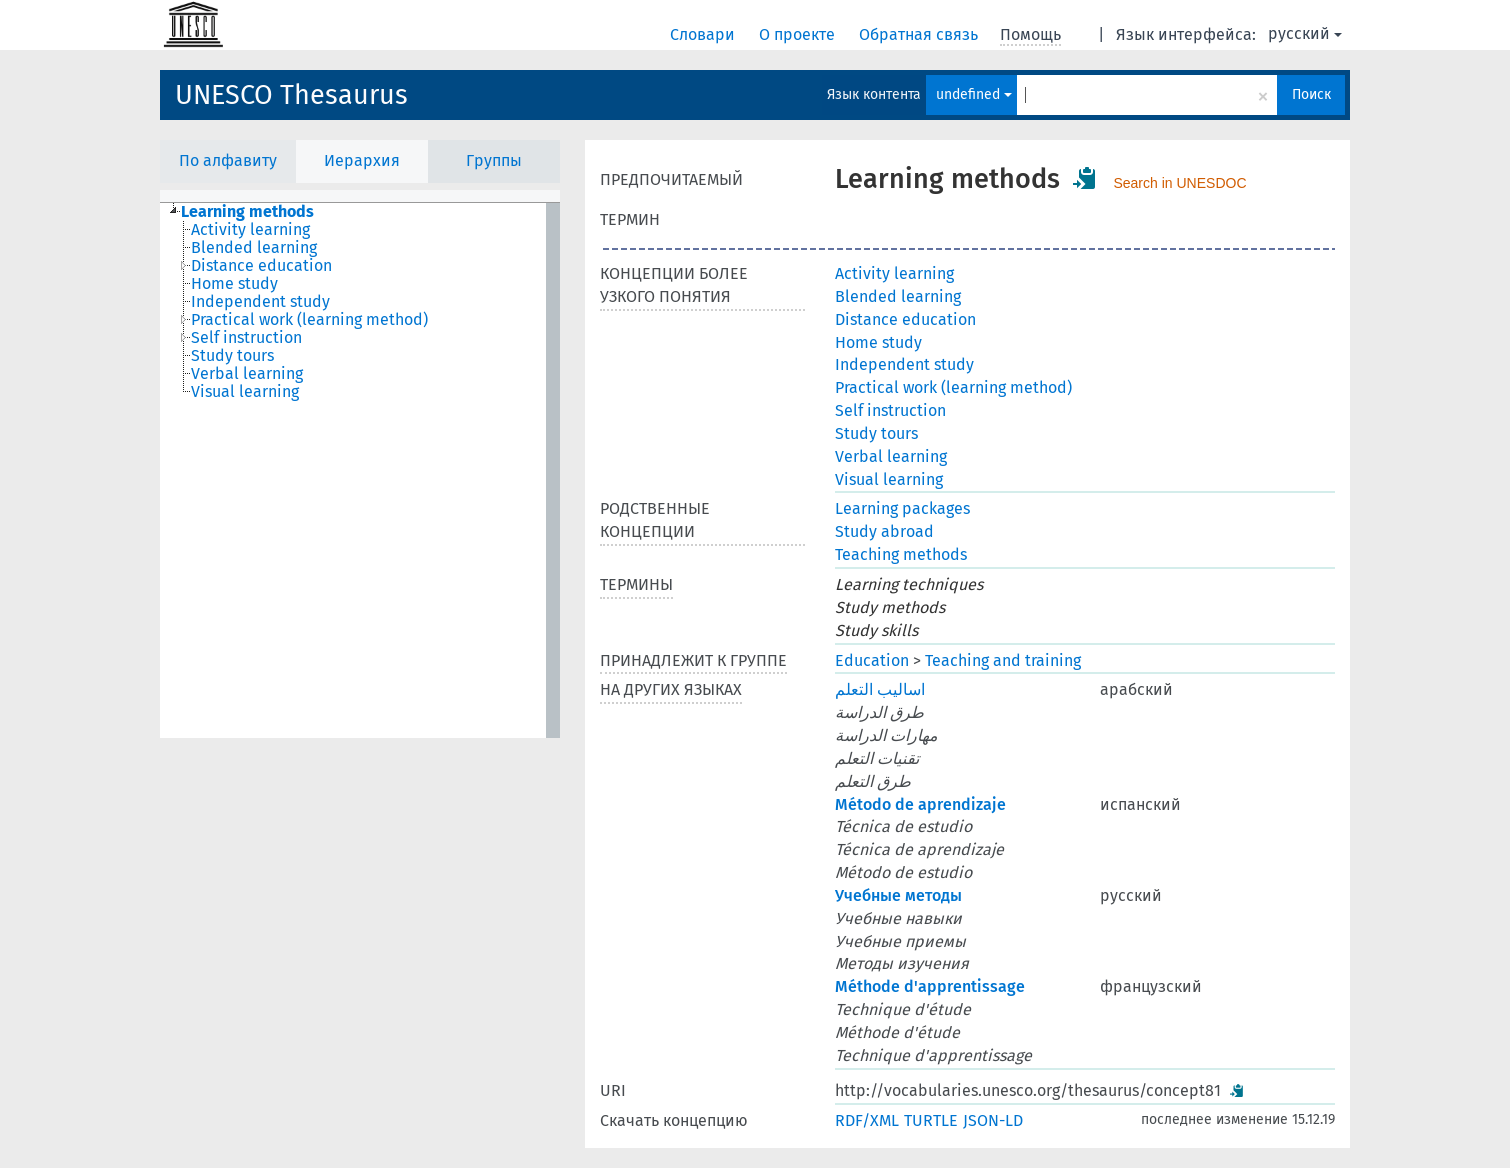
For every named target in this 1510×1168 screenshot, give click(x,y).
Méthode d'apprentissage (930, 986)
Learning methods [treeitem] (247, 212)
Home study (878, 342)
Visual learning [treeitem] (245, 392)
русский (1305, 33)
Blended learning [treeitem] (254, 248)
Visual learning (889, 479)
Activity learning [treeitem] (250, 230)
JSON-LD (993, 1120)
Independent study (904, 364)
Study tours (876, 433)
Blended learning (898, 296)
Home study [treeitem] (234, 284)
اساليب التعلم (880, 689)
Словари (704, 34)
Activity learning (894, 273)
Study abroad (884, 531)
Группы (494, 160)
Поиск (1311, 94)
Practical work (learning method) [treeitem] (309, 320)
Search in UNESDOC (1179, 183)
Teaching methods (901, 554)
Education (872, 660)
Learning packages (902, 508)
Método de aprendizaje (920, 804)
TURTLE (931, 1120)
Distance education (905, 319)
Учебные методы (898, 895)
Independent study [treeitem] (260, 302)
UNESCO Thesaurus (291, 95)
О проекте (799, 34)
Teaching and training (1003, 660)
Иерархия (362, 160)
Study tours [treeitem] (232, 356)
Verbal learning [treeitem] (247, 374)
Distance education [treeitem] (261, 266)
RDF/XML (867, 1120)
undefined (974, 94)
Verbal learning (891, 456)
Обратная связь (920, 34)
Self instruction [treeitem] (246, 338)
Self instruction (890, 410)
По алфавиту (228, 160)
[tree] (360, 470)
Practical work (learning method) (953, 387)
